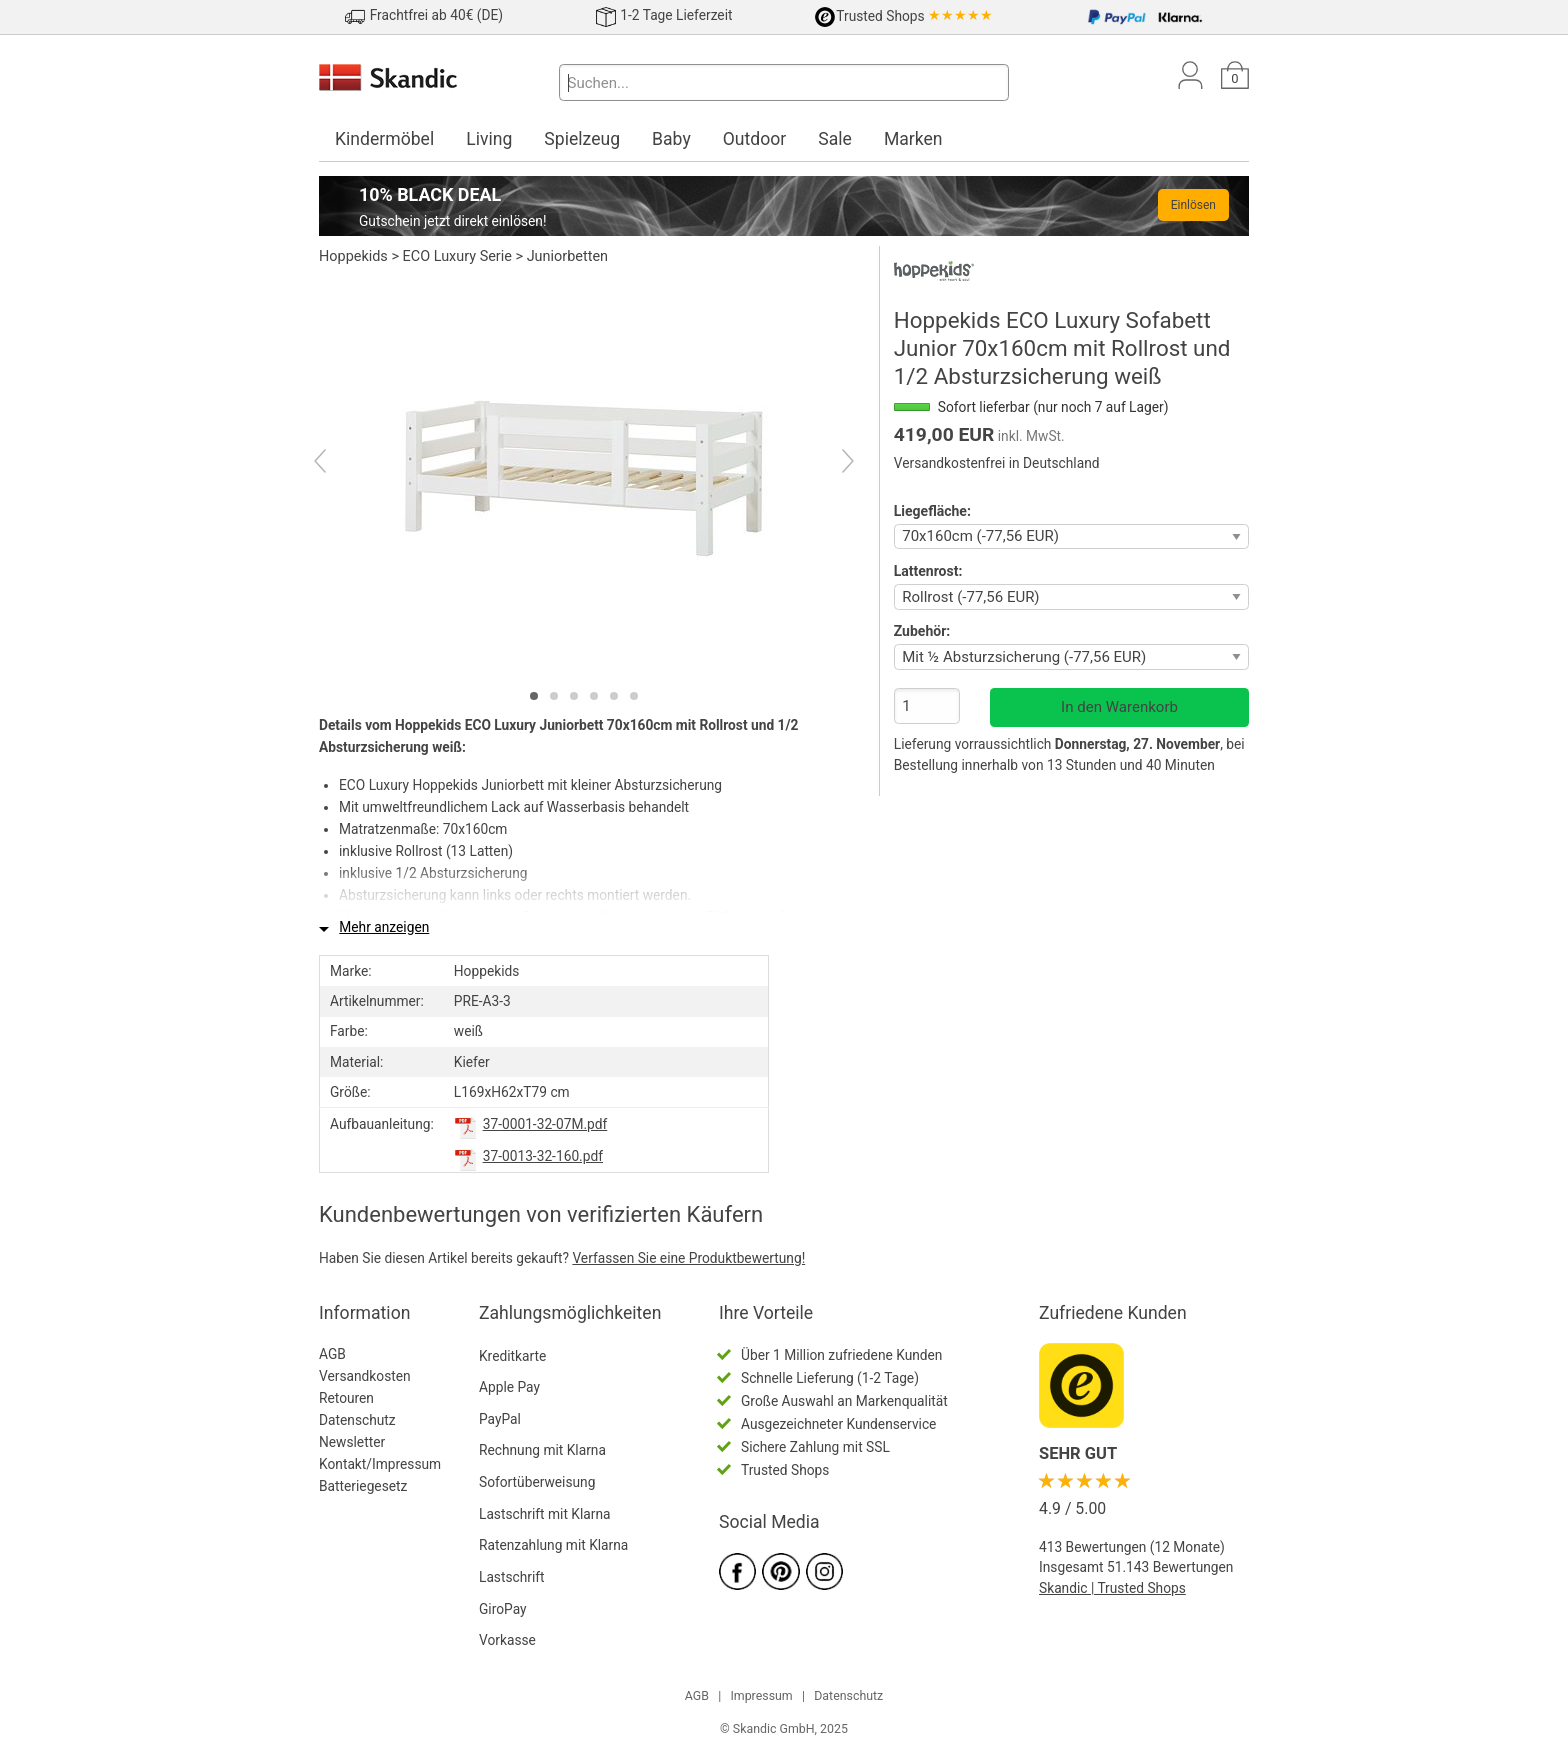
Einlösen (1193, 205)
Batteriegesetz (363, 1486)
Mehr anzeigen (384, 927)
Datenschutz (357, 1420)
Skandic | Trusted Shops (1112, 1588)
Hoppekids (353, 256)
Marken (913, 139)
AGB (332, 1354)
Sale (835, 139)
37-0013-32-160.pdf (543, 1156)
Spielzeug (582, 139)
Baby (671, 139)
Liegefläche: (932, 511)
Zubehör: (922, 631)
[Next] (830, 463)
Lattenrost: (928, 571)
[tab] (534, 696)
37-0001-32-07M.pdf (545, 1124)
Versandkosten (365, 1376)
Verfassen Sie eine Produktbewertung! (688, 1258)
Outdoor (755, 139)
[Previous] (337, 463)
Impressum (761, 1696)
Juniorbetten (567, 256)
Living (489, 139)
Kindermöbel (384, 139)
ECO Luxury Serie (457, 256)
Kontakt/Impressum (380, 1464)
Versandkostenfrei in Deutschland (997, 463)
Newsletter (352, 1442)
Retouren (346, 1398)
